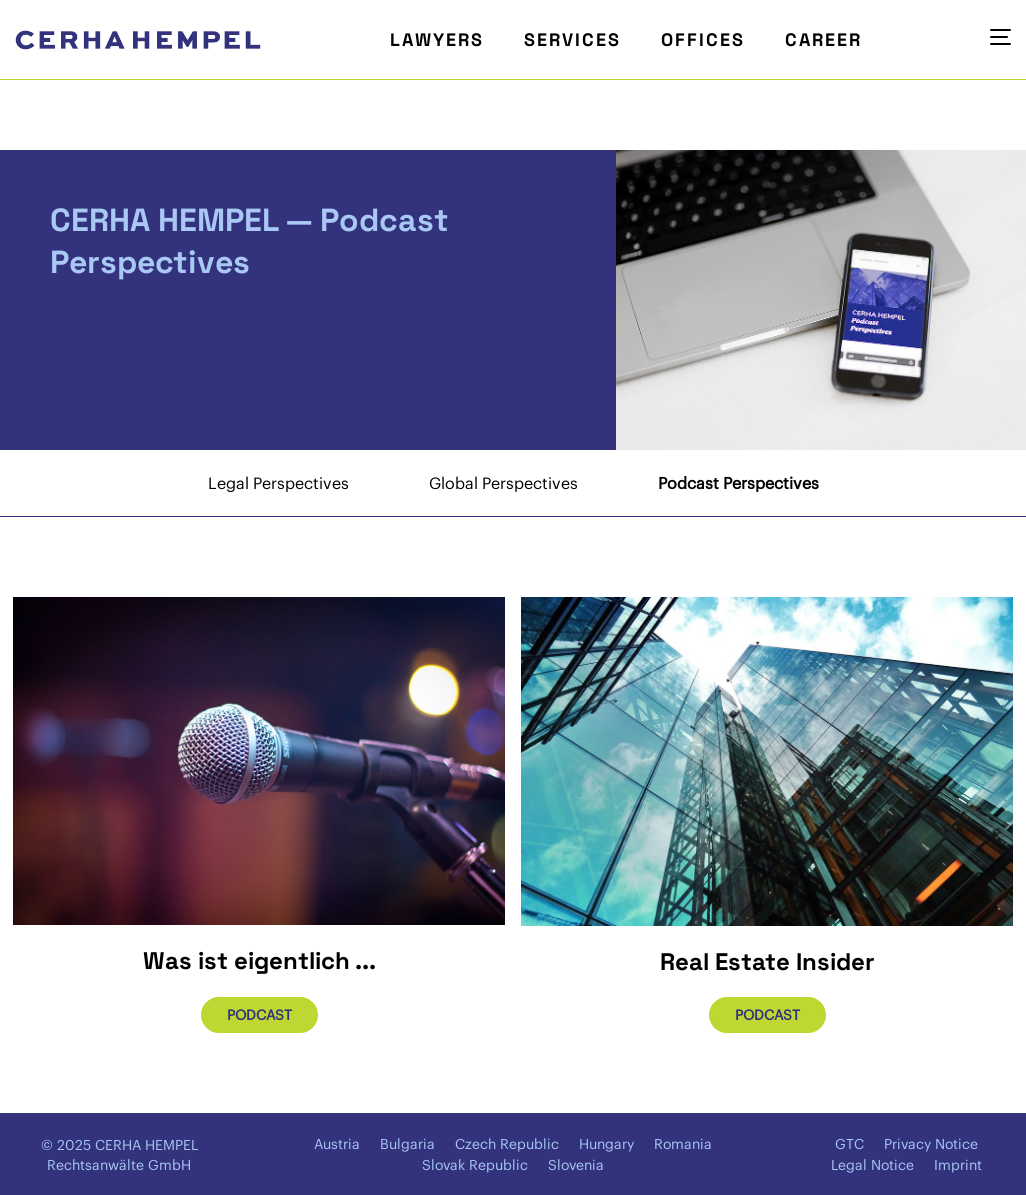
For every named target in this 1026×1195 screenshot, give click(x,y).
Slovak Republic (475, 1165)
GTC (849, 1144)
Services (572, 39)
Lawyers (437, 39)
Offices (703, 39)
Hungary (606, 1144)
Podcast (259, 1015)
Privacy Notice (931, 1144)
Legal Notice (872, 1165)
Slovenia (576, 1165)
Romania (683, 1144)
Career (823, 39)
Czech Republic (507, 1144)
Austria (337, 1144)
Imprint (958, 1165)
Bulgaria (407, 1144)
